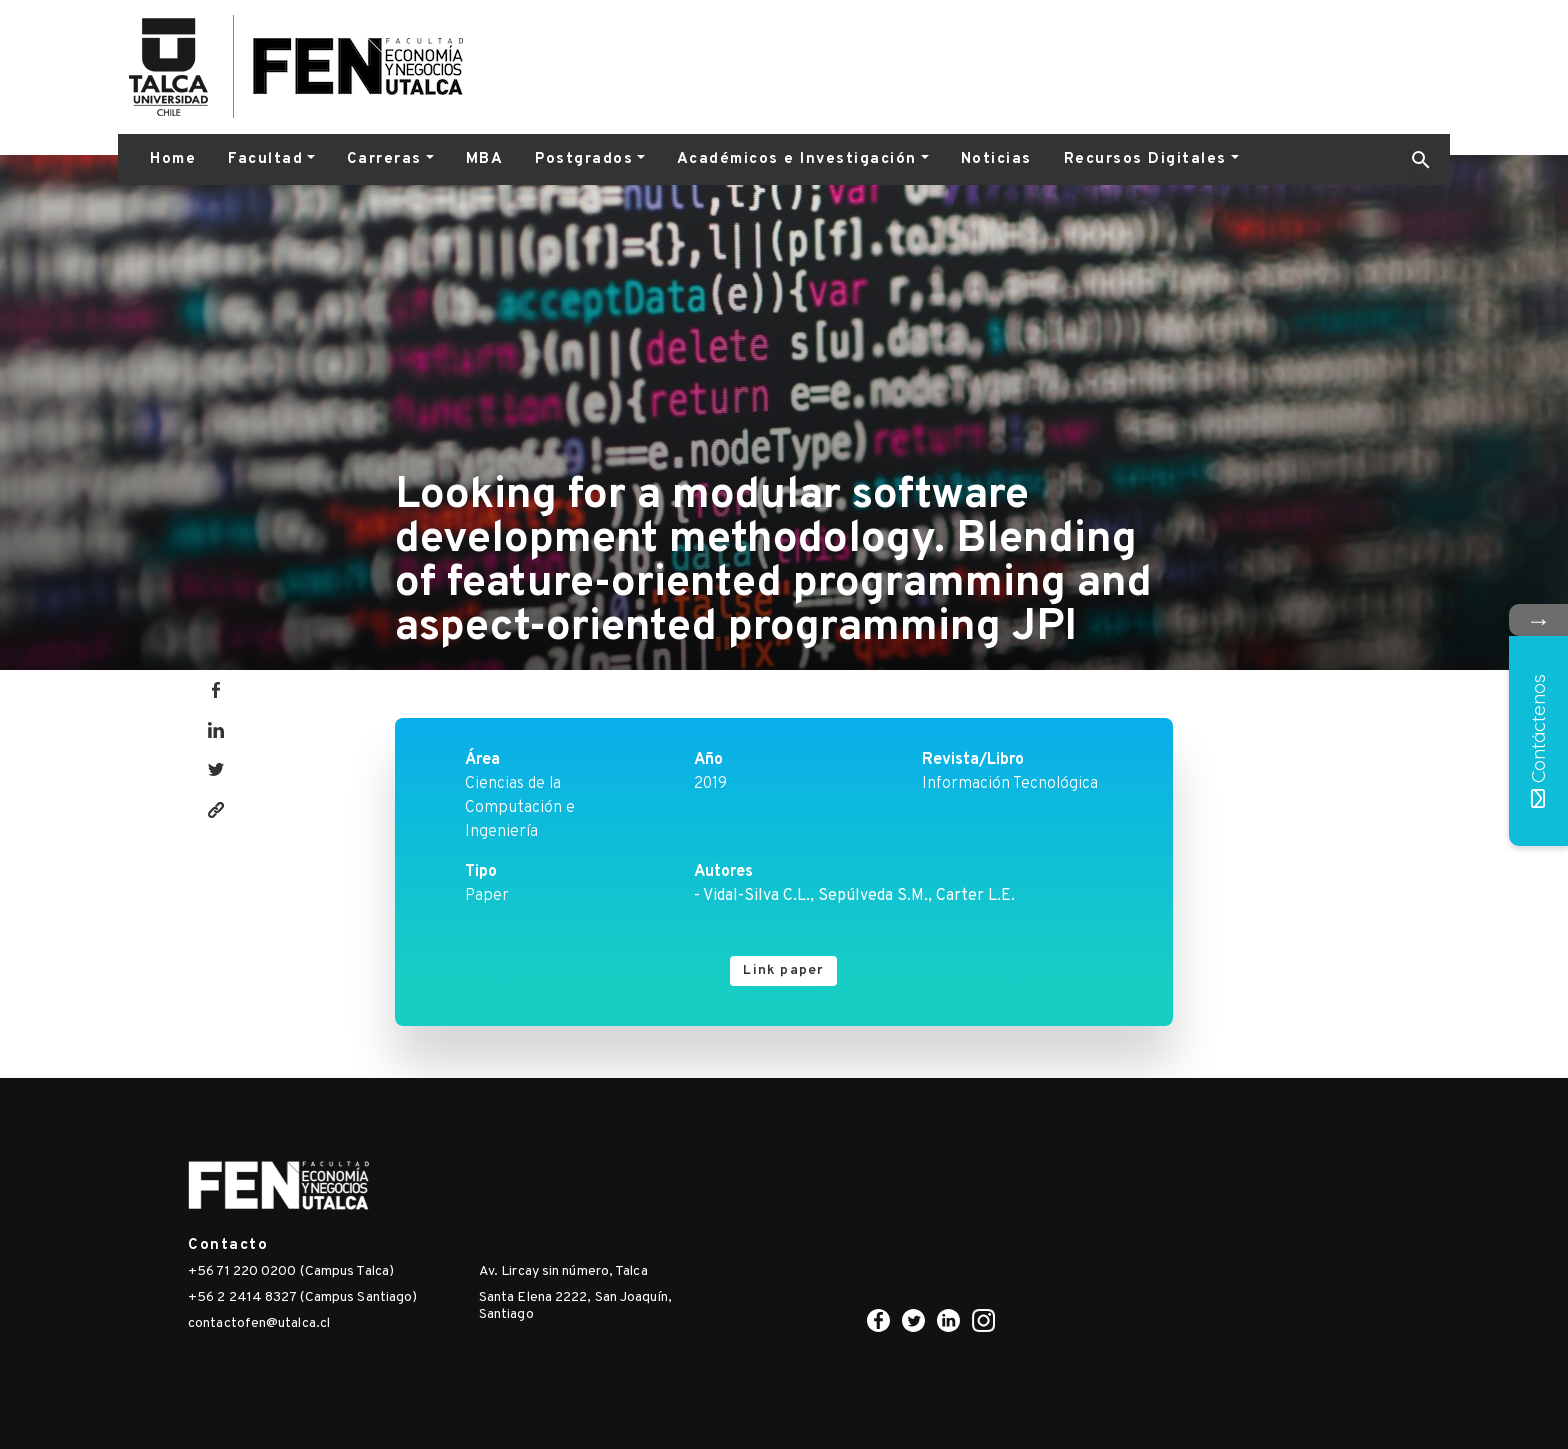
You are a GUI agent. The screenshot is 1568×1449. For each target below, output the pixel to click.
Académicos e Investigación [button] (797, 159)
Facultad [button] (265, 159)
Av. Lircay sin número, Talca (563, 1271)
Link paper (783, 970)
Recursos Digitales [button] (1145, 159)
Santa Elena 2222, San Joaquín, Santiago (575, 1306)
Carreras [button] (384, 159)
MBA (485, 159)
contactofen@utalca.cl (259, 1323)
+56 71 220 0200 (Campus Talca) (291, 1271)
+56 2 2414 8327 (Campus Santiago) (302, 1297)
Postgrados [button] (584, 159)
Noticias (996, 159)
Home (173, 159)
